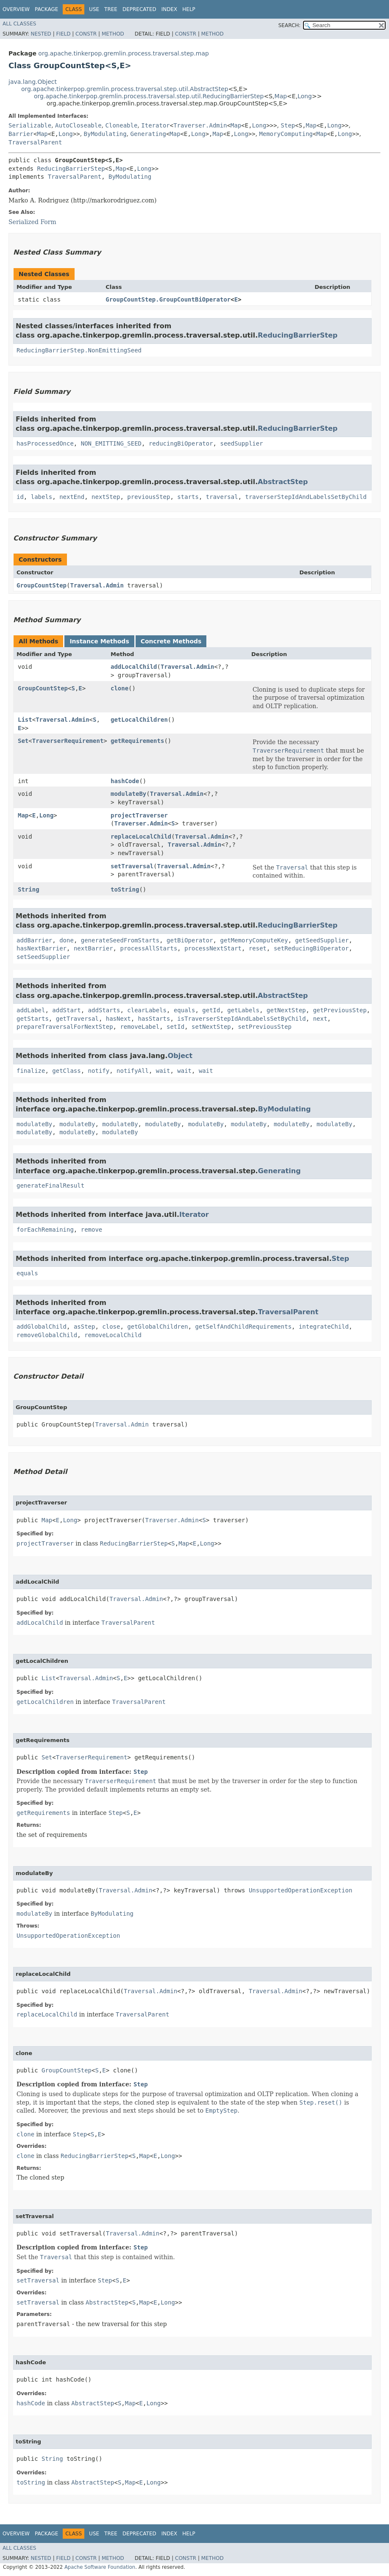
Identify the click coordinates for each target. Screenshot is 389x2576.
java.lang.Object (32, 81)
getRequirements (137, 740)
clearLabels (147, 1010)
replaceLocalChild (141, 836)
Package (46, 9)
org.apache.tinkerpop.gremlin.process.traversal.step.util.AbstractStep (124, 89)
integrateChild (324, 1326)
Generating (148, 133)
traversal (222, 496)
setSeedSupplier (43, 956)
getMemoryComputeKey (254, 940)
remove (92, 1229)
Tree (110, 9)
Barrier (20, 133)
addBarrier (34, 940)
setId (175, 1026)
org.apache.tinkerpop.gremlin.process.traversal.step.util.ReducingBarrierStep (149, 96)
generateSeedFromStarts (120, 940)
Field (63, 34)
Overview (16, 9)
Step (288, 125)
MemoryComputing (286, 133)
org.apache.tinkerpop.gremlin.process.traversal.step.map (123, 53)
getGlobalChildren (157, 1326)
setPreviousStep (265, 1026)
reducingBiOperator (181, 443)
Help (188, 9)
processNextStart (213, 948)
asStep (84, 1326)
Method (113, 34)
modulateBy (128, 793)
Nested (41, 34)
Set (23, 740)
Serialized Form (32, 222)
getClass (66, 1070)
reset (258, 948)
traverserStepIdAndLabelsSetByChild (306, 496)
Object (180, 1056)
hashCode (125, 781)
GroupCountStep (42, 585)
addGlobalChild (42, 1326)
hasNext (118, 1018)
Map (281, 96)
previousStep (148, 496)
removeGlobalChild (47, 1335)
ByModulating (105, 133)
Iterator (155, 125)
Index (169, 9)
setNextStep (211, 1026)
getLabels (243, 1010)
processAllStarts (148, 948)
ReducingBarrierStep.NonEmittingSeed (79, 350)
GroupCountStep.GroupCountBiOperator (168, 299)
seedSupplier (241, 443)
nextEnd (71, 496)
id (20, 496)
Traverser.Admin (200, 125)
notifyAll (133, 1070)
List (25, 719)
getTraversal (77, 1018)
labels (42, 496)
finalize (31, 1070)
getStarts (33, 1018)
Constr (86, 34)
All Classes (19, 24)
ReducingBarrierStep (71, 168)
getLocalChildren (139, 719)
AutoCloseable (78, 125)
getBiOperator (190, 940)
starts (188, 496)
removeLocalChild (113, 1335)
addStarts (104, 1010)
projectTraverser (139, 815)
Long (304, 96)
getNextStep (286, 1010)
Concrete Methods (171, 641)
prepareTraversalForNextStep (65, 1026)
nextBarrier (93, 948)
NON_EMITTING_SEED (111, 443)
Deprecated (139, 9)
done (66, 940)
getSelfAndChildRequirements (243, 1326)
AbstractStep (283, 482)
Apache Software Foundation (99, 2567)
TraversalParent (35, 142)
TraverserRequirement (68, 740)
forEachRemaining (45, 1229)
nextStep (106, 496)
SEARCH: (289, 25)
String (28, 889)
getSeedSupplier (321, 940)
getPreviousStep (340, 1010)
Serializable (29, 125)
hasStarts (154, 1018)
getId (211, 1010)
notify (99, 1070)
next (320, 1018)
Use (94, 9)
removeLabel (139, 1026)
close (111, 1326)
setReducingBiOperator (311, 948)
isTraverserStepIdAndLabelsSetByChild (241, 1018)
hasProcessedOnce (45, 443)
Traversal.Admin (96, 585)
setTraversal (132, 866)
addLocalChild (134, 666)
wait (163, 1070)
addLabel (31, 1010)
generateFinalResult (50, 1185)
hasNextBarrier (42, 948)
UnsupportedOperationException (300, 1890)
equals (184, 1010)
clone (119, 688)
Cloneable (122, 125)
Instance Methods (99, 641)
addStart (66, 1010)
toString (125, 889)
